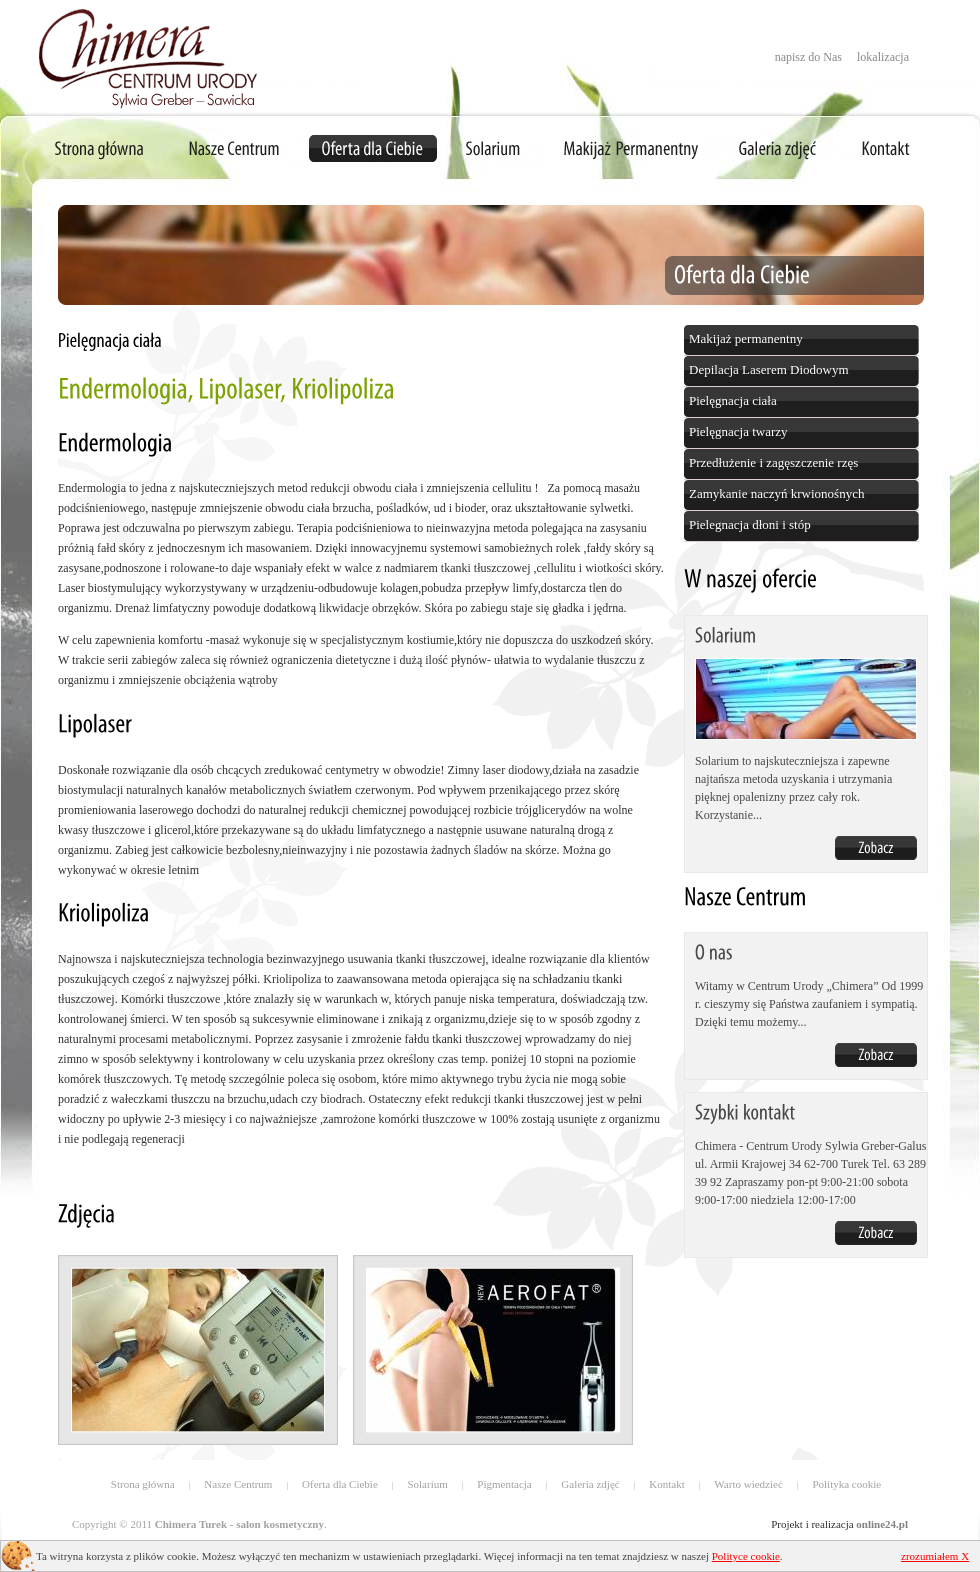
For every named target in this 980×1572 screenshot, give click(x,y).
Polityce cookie (746, 1556)
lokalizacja (883, 57)
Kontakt (666, 1484)
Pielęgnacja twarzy (738, 431)
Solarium (427, 1484)
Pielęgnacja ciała (733, 400)
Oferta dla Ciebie (340, 1484)
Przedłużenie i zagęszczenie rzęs (773, 462)
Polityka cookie (846, 1484)
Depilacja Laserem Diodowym (769, 369)
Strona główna (143, 1484)
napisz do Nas (808, 57)
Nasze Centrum (238, 1484)
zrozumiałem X (935, 1556)
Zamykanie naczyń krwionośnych (776, 493)
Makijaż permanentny (746, 338)
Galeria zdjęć (590, 1484)
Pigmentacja (504, 1484)
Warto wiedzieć (748, 1484)
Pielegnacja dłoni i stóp (750, 524)
